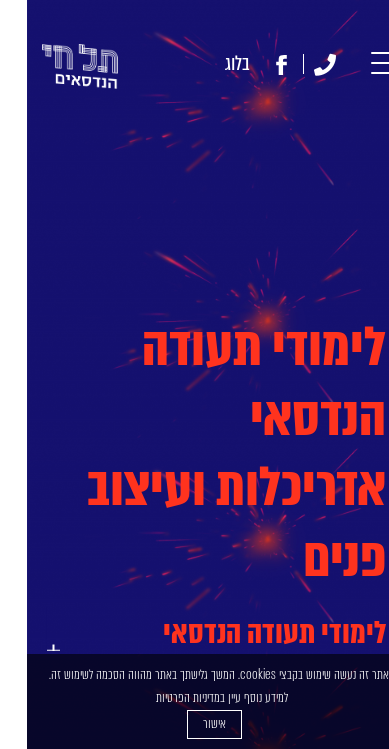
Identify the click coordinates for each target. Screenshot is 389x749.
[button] (361, 64)
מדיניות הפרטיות (161, 697)
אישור (187, 723)
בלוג (210, 63)
